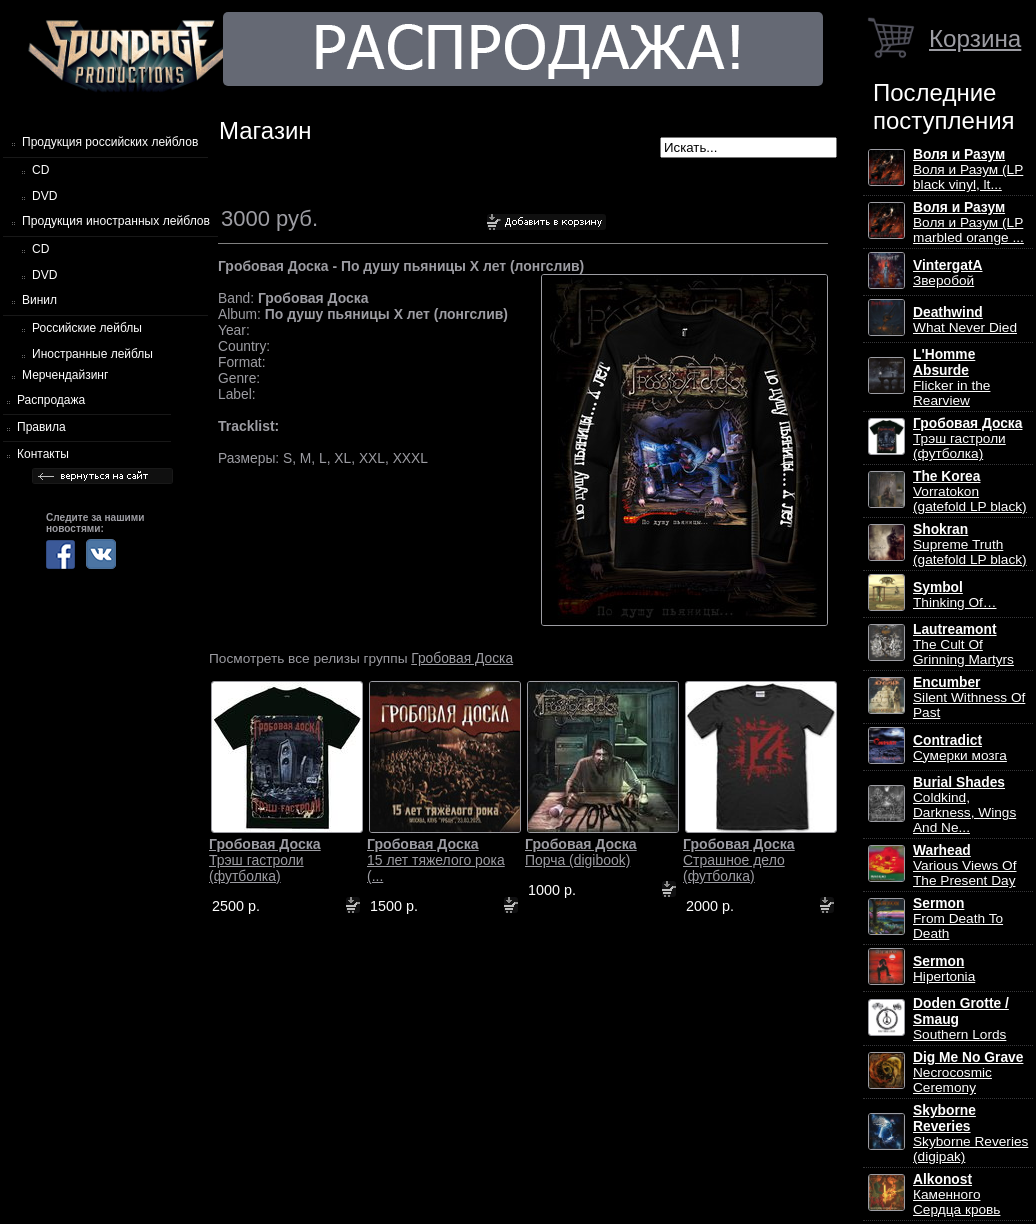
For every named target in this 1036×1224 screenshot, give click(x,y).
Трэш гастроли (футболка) (265, 860)
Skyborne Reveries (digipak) (970, 1133)
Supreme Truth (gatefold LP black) (970, 544)
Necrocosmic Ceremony (968, 1072)
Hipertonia (944, 969)
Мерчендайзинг (65, 375)
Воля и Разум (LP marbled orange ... (968, 222)
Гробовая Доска (462, 658)
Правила (41, 427)
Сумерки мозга (960, 748)
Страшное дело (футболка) (739, 860)
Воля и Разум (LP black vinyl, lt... (968, 169)
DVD (44, 196)
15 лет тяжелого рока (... (436, 860)
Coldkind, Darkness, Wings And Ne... (964, 805)
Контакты (43, 454)
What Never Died (965, 320)
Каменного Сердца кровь (956, 1194)
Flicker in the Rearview (951, 377)
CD (40, 170)
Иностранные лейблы (92, 354)
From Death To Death (958, 918)
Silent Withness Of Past (969, 697)
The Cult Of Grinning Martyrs (963, 644)
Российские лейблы (87, 328)
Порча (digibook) (581, 852)
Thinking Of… (955, 595)
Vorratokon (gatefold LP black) (970, 491)
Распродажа (51, 400)
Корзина (975, 38)
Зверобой (948, 273)
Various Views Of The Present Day (964, 865)
